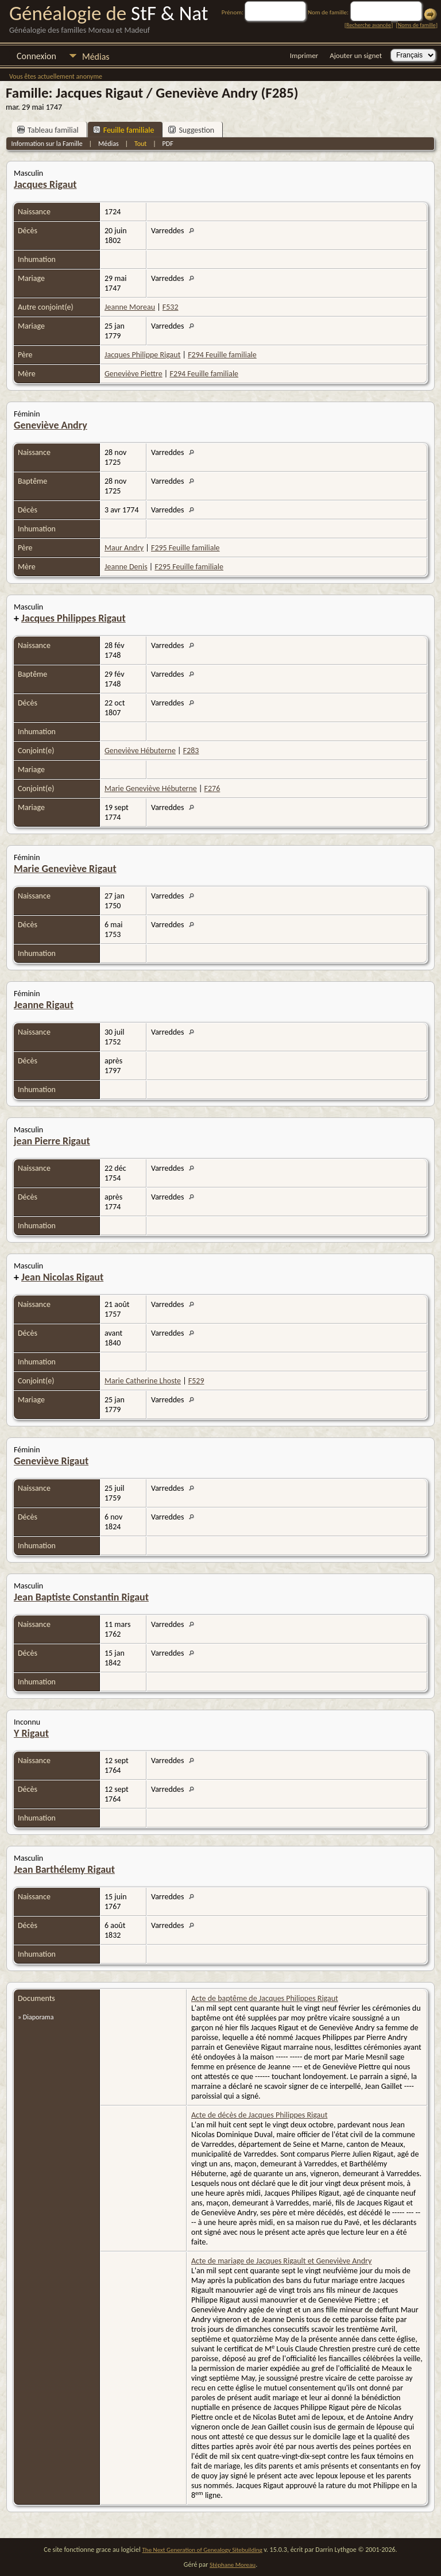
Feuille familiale (123, 130)
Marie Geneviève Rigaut (65, 868)
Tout (140, 144)
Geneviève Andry (50, 425)
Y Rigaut (31, 1733)
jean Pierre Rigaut (52, 1141)
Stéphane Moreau (233, 2565)
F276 (212, 788)
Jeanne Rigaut (44, 1004)
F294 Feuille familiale (222, 355)
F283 (191, 750)
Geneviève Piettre (134, 374)
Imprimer (304, 55)
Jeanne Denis (126, 567)
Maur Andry (124, 548)
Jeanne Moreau (130, 307)
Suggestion (191, 130)
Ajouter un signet (356, 55)
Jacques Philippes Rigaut (73, 618)
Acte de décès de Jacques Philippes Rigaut (259, 2115)
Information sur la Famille (46, 144)
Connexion (36, 56)
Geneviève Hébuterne (140, 750)
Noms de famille (417, 25)
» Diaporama (35, 2017)
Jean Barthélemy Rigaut (64, 1869)
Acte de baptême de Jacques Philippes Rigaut (264, 1998)
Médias (96, 56)
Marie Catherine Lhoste (143, 1381)
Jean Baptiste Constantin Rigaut (81, 1597)
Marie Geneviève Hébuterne (151, 788)
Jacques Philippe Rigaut (142, 355)
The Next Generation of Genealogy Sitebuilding (202, 2550)
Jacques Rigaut (45, 184)
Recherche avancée (368, 25)
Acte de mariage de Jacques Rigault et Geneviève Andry (281, 2261)
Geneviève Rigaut (51, 1461)
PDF (168, 144)
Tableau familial (48, 130)
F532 (171, 307)
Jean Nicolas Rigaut (62, 1277)
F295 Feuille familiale (185, 548)
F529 (196, 1381)
